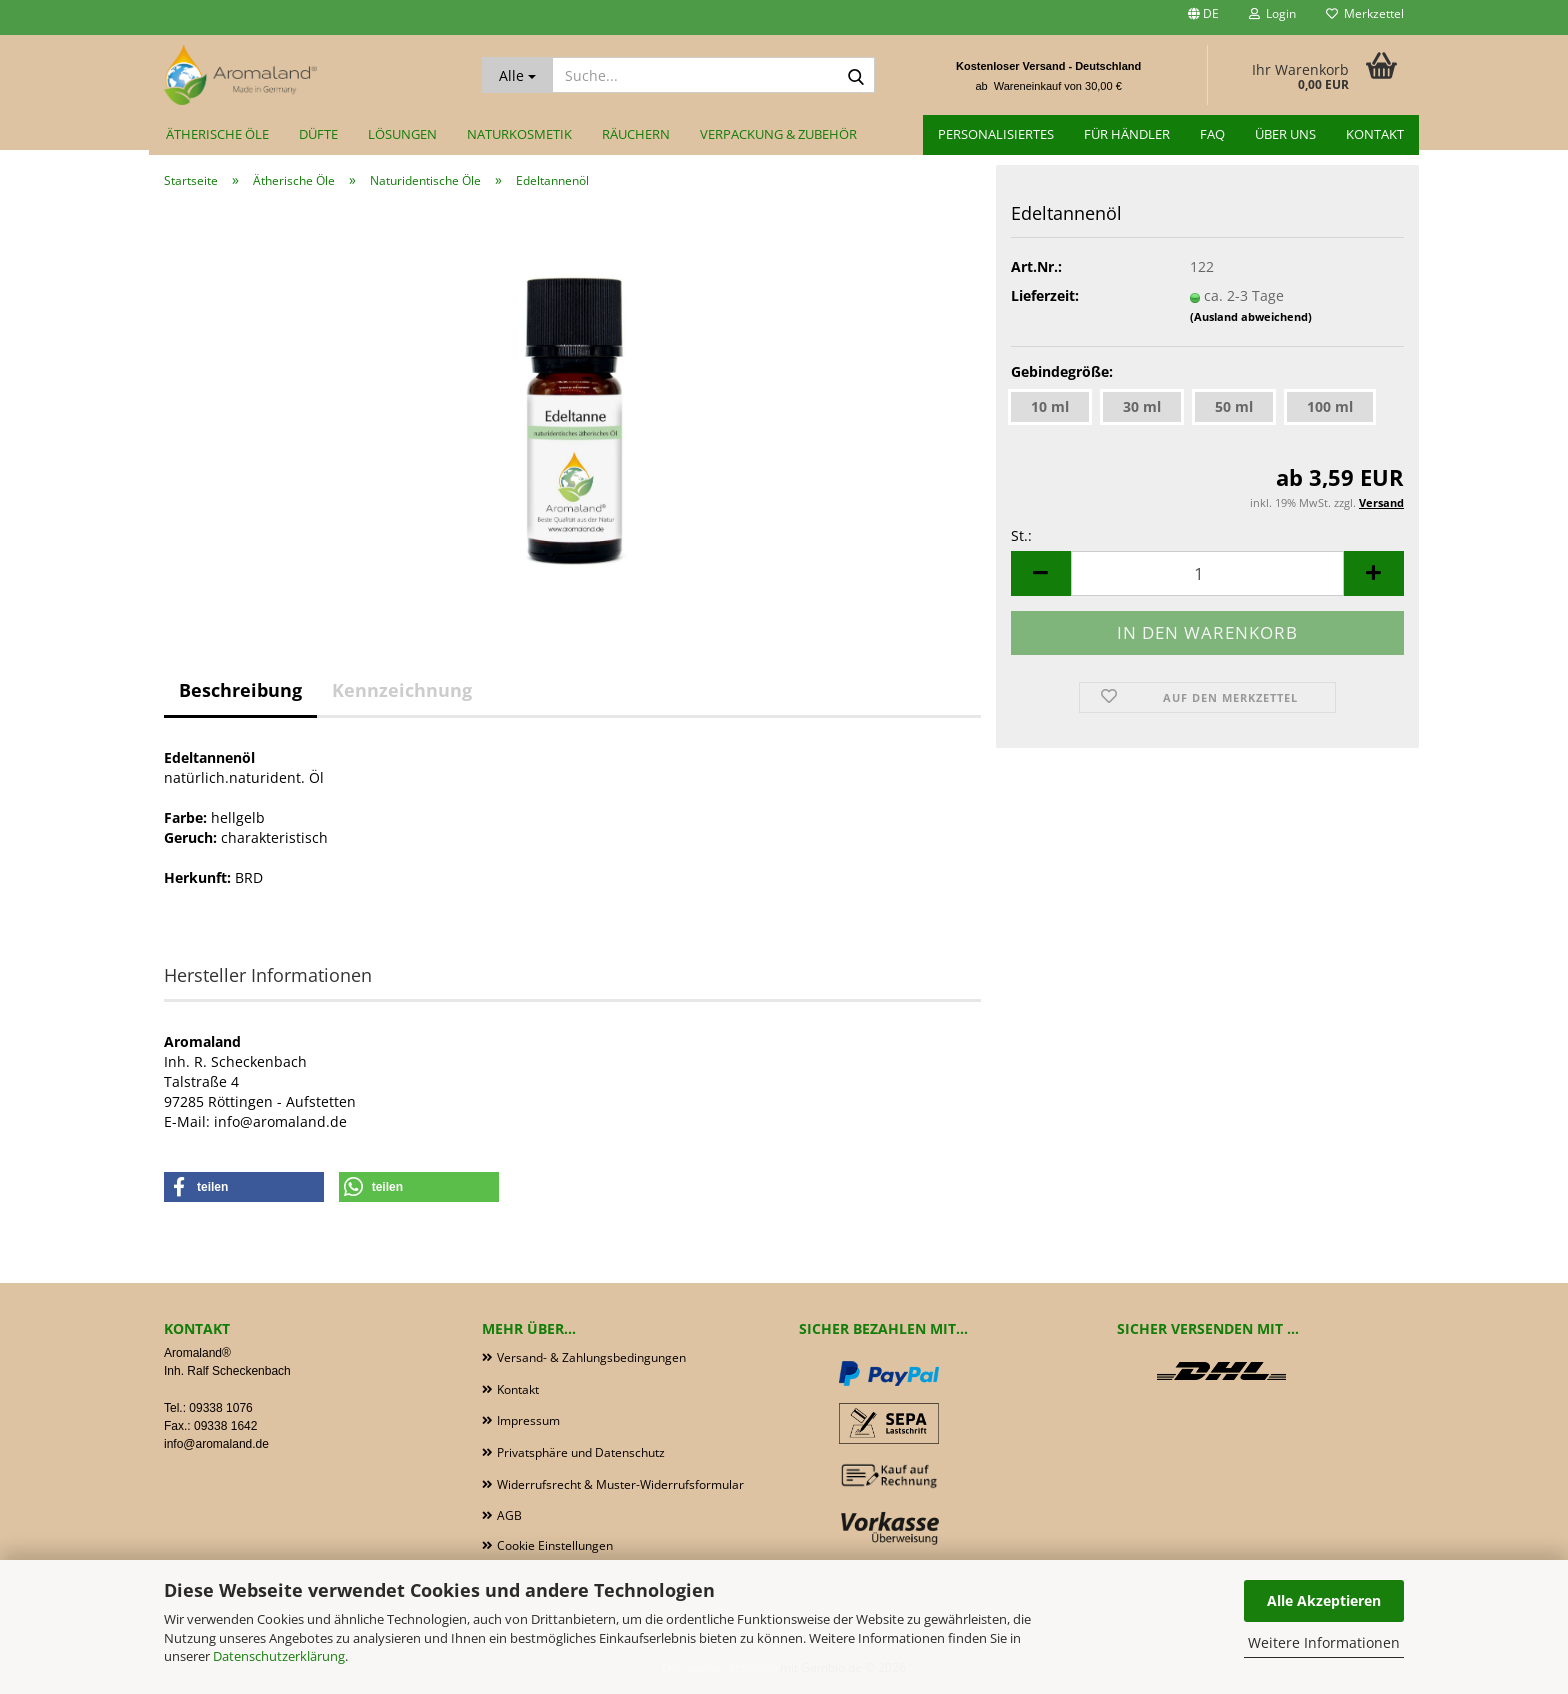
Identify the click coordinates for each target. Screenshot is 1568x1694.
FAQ (1212, 134)
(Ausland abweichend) (1251, 316)
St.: (1021, 535)
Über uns (1285, 134)
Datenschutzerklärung (279, 1656)
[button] (1203, 17)
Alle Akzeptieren (1324, 1600)
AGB (509, 1515)
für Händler (1127, 134)
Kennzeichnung (402, 690)
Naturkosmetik (519, 134)
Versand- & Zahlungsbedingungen (591, 1357)
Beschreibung (240, 690)
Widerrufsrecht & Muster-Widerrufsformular (620, 1484)
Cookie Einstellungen (555, 1545)
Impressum (528, 1420)
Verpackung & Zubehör (778, 134)
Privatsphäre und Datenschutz (581, 1452)
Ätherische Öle (217, 134)
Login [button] (1272, 13)
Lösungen (402, 134)
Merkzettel (1365, 13)
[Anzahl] (1207, 573)
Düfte (318, 134)
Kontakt (1375, 134)
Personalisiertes (996, 134)
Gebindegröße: (1062, 371)
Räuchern (636, 134)
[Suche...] (517, 75)
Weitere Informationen (1324, 1642)
